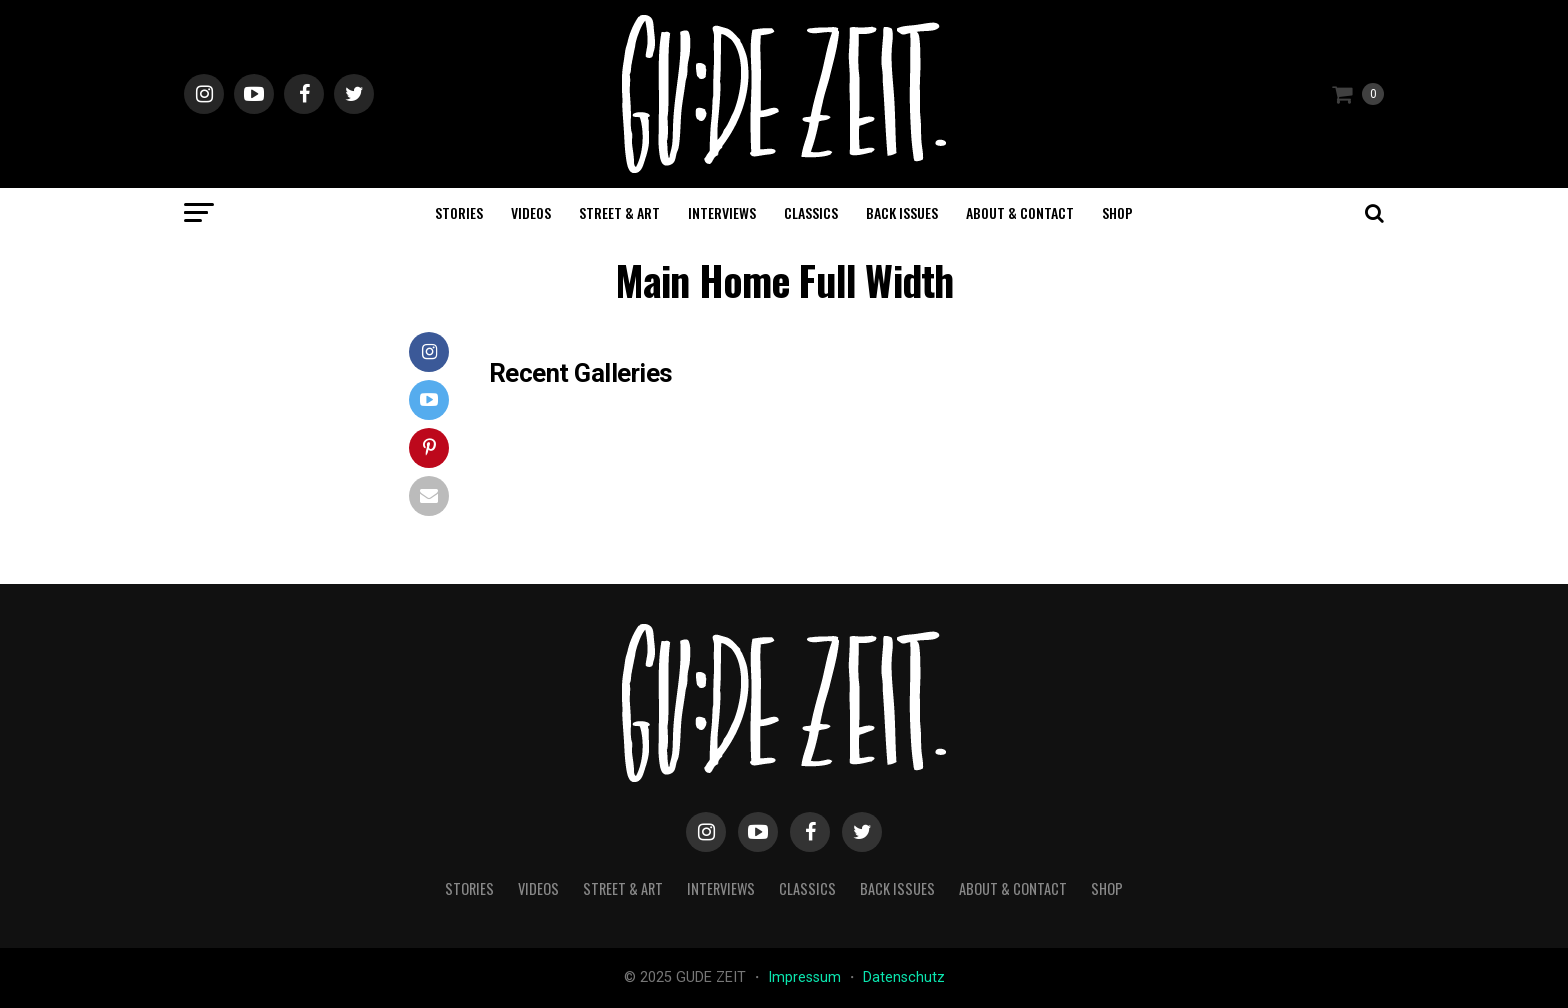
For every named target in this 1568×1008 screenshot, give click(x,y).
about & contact (1020, 212)
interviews (722, 212)
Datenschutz (904, 977)
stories (459, 212)
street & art (619, 212)
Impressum (806, 977)
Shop (1117, 212)
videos (531, 212)
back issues (902, 212)
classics (811, 212)
